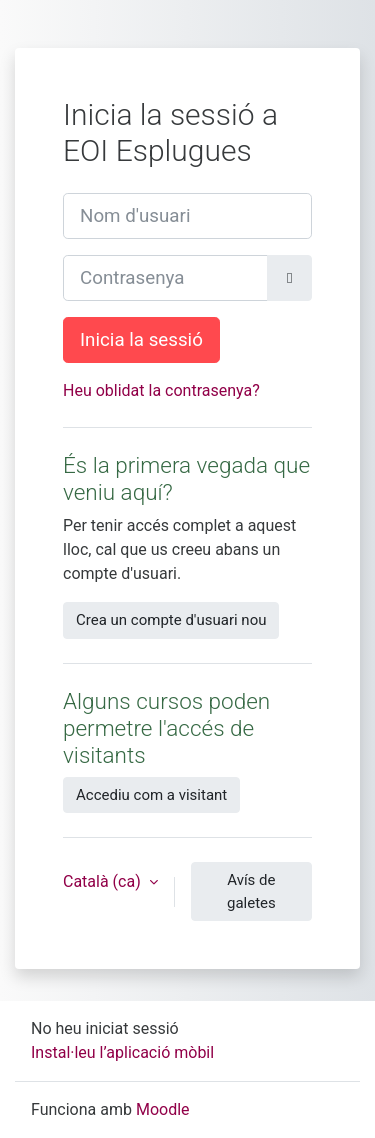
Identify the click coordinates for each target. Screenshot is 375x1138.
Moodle (163, 1109)
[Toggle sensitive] (289, 278)
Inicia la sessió (141, 340)
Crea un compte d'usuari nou (171, 620)
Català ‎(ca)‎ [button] (104, 881)
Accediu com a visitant (151, 795)
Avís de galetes (251, 891)
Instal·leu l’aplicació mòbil (122, 1052)
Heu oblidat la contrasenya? (161, 390)
